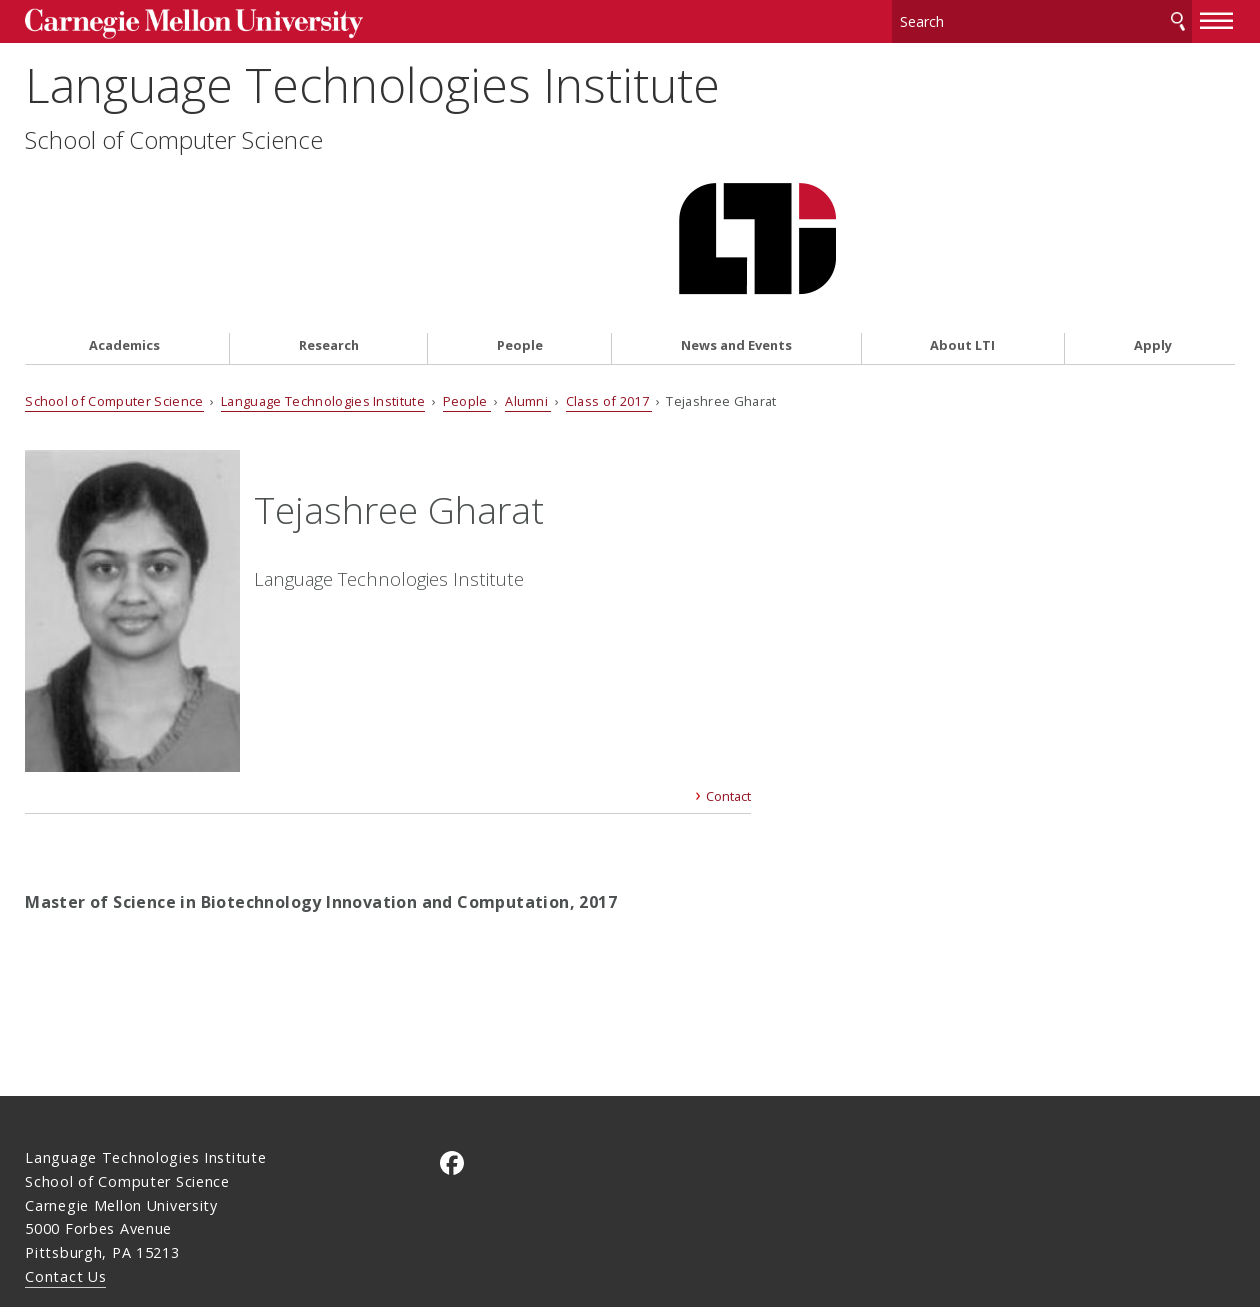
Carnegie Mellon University (176, 21)
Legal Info (61, 1220)
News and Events (736, 236)
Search (1178, 19)
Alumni (528, 291)
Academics (124, 236)
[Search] (1042, 19)
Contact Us (65, 1182)
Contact (728, 703)
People (520, 236)
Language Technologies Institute (372, 106)
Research (329, 236)
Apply (1153, 236)
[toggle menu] (1217, 18)
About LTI (962, 236)
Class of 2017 (609, 291)
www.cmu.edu (181, 1220)
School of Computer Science (174, 162)
